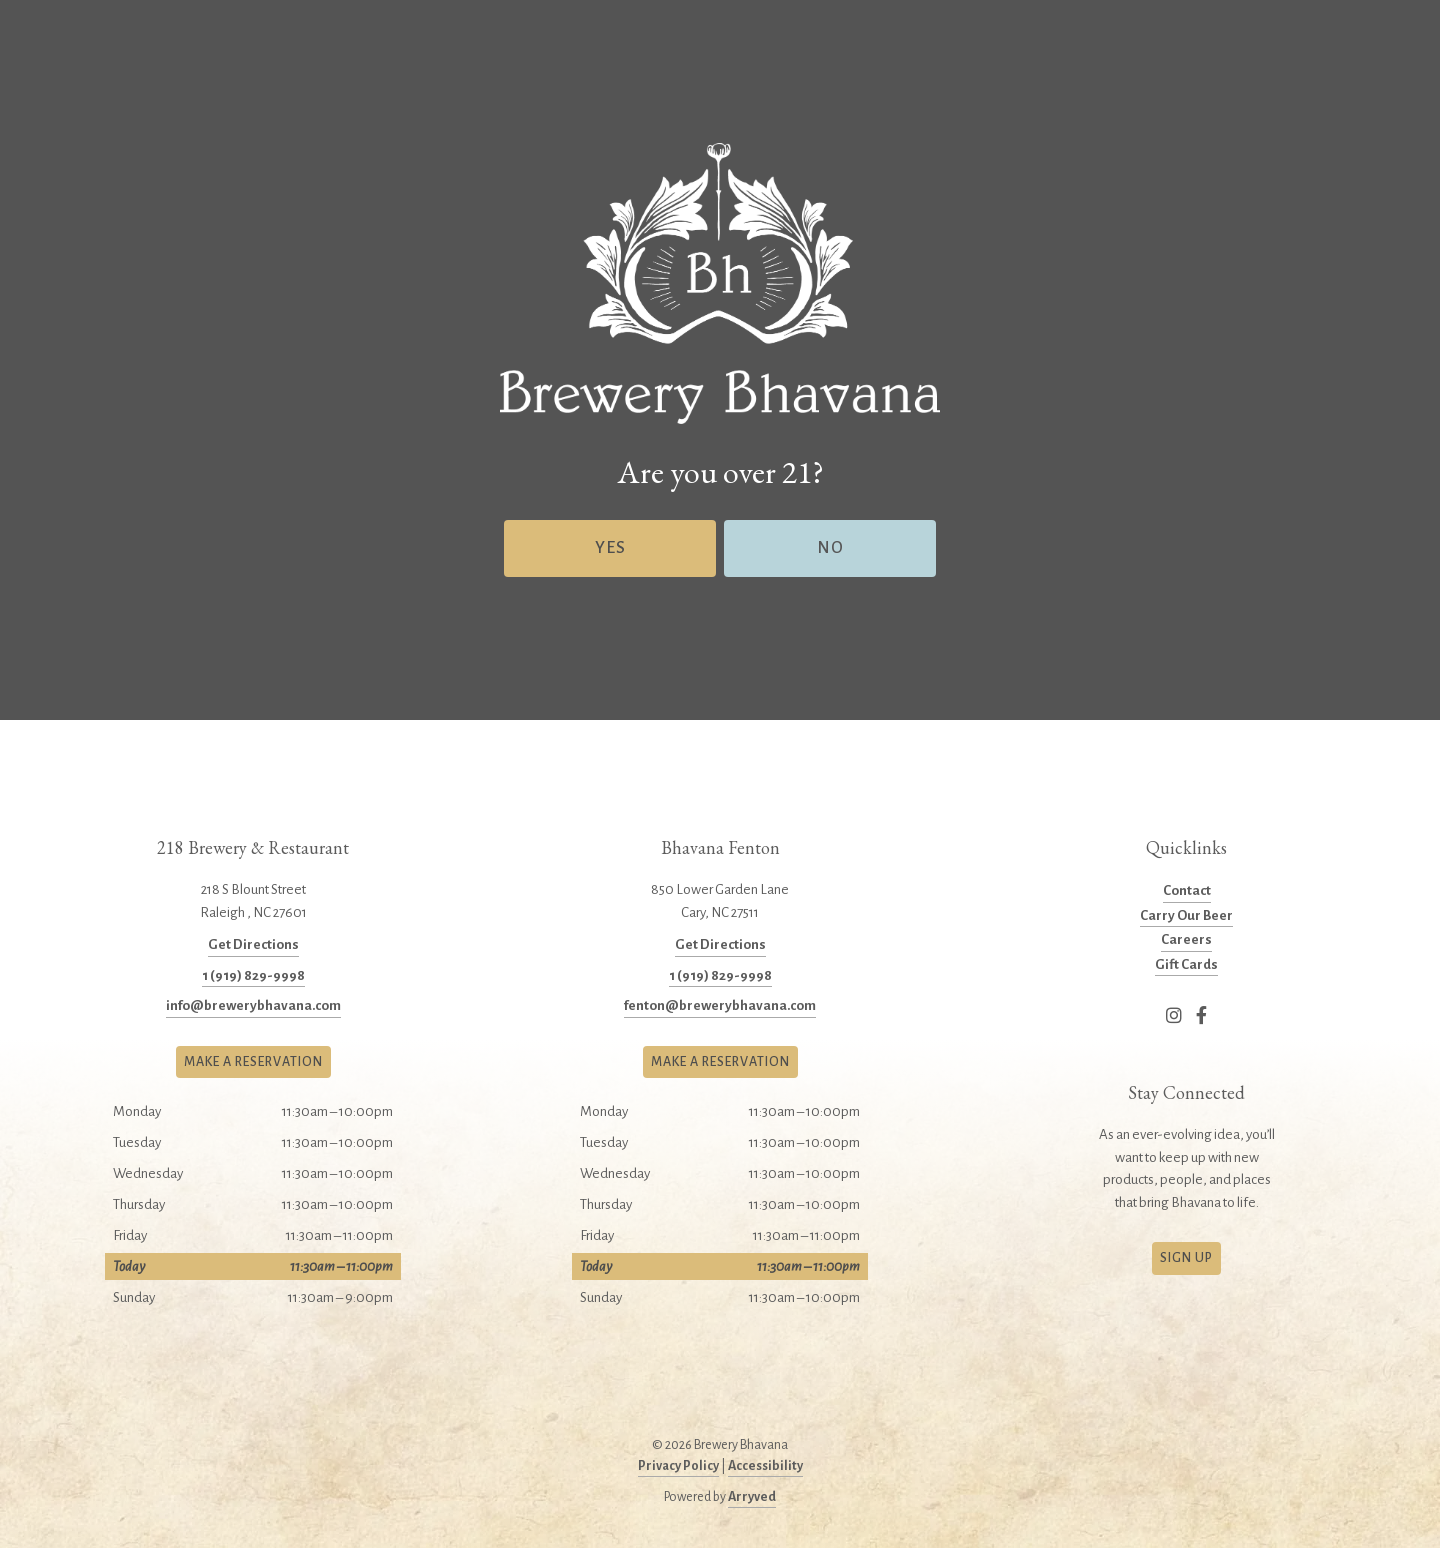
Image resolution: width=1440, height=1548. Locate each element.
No (830, 548)
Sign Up (1186, 1258)
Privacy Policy (678, 1466)
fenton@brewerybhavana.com (720, 1005)
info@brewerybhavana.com (253, 1005)
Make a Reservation (253, 1062)
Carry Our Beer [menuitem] (1186, 915)
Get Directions (253, 944)
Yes (610, 548)
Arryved (752, 1497)
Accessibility (765, 1466)
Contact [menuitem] (1187, 890)
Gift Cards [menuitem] (1186, 964)
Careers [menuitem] (1186, 939)
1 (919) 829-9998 (253, 975)
